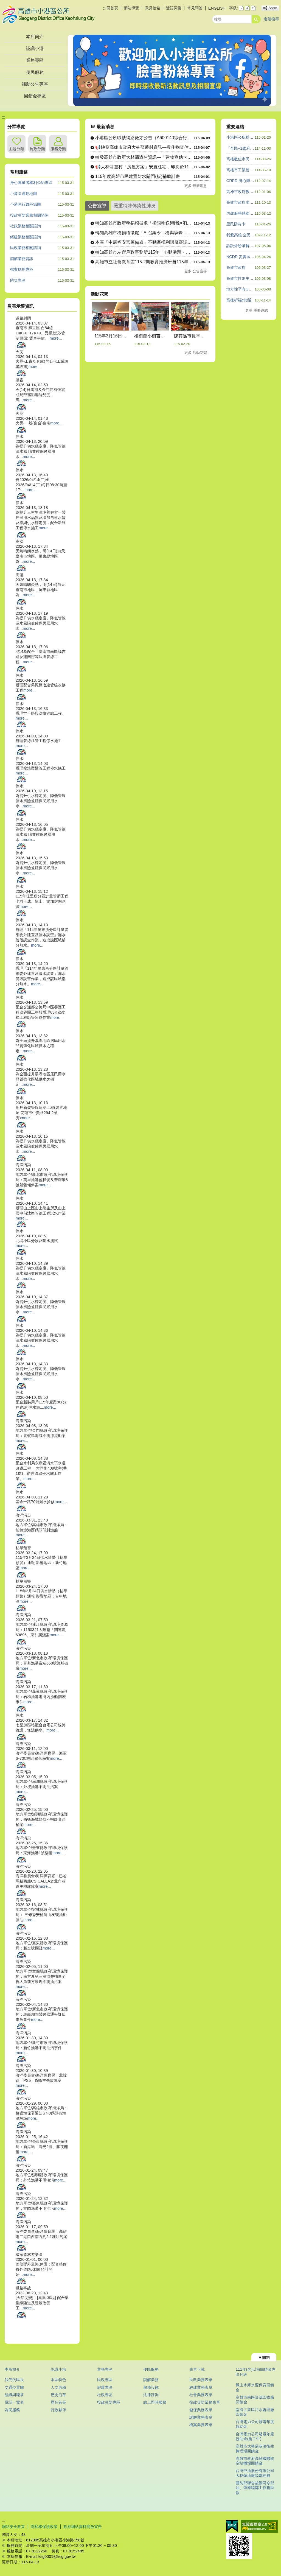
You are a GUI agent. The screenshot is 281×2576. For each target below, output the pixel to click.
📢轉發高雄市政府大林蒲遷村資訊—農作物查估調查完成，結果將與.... (144, 147)
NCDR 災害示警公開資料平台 (251, 256)
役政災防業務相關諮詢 (29, 215)
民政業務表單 (200, 2380)
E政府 (232, 2526)
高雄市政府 (236, 267)
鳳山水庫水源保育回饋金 (255, 2387)
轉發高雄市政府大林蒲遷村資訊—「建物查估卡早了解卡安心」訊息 (144, 157)
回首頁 (112, 8)
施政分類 (37, 149)
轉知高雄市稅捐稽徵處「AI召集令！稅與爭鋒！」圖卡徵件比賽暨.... (144, 232)
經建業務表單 (200, 2387)
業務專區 (35, 60)
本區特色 (58, 2380)
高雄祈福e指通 (239, 300)
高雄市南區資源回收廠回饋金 (255, 2399)
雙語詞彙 (173, 8)
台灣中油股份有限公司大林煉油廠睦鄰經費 (255, 2472)
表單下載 (197, 2369)
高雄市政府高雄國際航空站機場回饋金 (255, 2460)
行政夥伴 (58, 2410)
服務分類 (58, 149)
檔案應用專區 (21, 269)
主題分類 (16, 149)
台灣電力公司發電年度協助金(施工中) (255, 2436)
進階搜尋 (271, 19)
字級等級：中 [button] (247, 8)
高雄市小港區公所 (48, 14)
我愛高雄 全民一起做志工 (248, 235)
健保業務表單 (200, 2410)
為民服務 (12, 2410)
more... (56, 338)
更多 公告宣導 (195, 271)
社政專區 (105, 2395)
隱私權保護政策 (44, 2526)
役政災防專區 (108, 2402)
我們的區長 (14, 2380)
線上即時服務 (154, 2402)
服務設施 (151, 2387)
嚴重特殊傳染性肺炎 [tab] (135, 205)
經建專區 (105, 2387)
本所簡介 (35, 36)
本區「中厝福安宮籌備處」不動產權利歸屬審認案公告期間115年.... (144, 242)
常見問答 (195, 8)
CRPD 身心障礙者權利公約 (249, 180)
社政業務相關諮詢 (25, 226)
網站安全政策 (13, 2526)
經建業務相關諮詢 (25, 237)
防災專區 (18, 280)
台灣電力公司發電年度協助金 (255, 2424)
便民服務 (35, 72)
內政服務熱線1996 (242, 213)
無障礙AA (259, 2526)
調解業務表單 (200, 2417)
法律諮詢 (151, 2395)
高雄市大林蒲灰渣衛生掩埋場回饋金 (255, 2448)
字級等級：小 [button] (241, 8)
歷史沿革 (58, 2395)
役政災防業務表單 (204, 2402)
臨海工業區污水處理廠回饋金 (255, 2411)
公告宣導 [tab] (97, 205)
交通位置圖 (14, 2387)
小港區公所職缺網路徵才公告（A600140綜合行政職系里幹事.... (144, 137)
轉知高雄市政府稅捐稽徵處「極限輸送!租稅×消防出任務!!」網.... (144, 223)
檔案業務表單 (200, 2425)
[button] (256, 19)
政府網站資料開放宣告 (82, 2526)
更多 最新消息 (195, 186)
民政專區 (105, 2380)
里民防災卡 (236, 224)
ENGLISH (217, 8)
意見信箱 (152, 8)
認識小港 (35, 48)
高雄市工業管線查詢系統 (247, 170)
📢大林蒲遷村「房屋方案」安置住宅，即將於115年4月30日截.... (144, 166)
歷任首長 (58, 2402)
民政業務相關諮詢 (25, 247)
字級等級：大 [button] (253, 8)
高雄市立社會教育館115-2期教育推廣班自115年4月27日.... (144, 261)
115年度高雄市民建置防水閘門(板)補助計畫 (137, 176)
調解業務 (151, 2380)
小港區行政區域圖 (25, 204)
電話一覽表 (14, 2402)
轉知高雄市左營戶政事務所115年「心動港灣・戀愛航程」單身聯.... (144, 252)
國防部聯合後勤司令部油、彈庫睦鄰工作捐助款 (255, 2488)
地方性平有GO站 (240, 289)
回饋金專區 (35, 96)
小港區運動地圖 (23, 193)
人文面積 (58, 2387)
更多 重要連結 (256, 310)
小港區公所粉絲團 (241, 137)
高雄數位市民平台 (241, 159)
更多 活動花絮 (195, 353)
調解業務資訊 (21, 258)
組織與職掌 (14, 2395)
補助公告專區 (35, 84)
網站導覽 (131, 8)
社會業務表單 (200, 2395)
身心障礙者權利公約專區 (31, 182)
